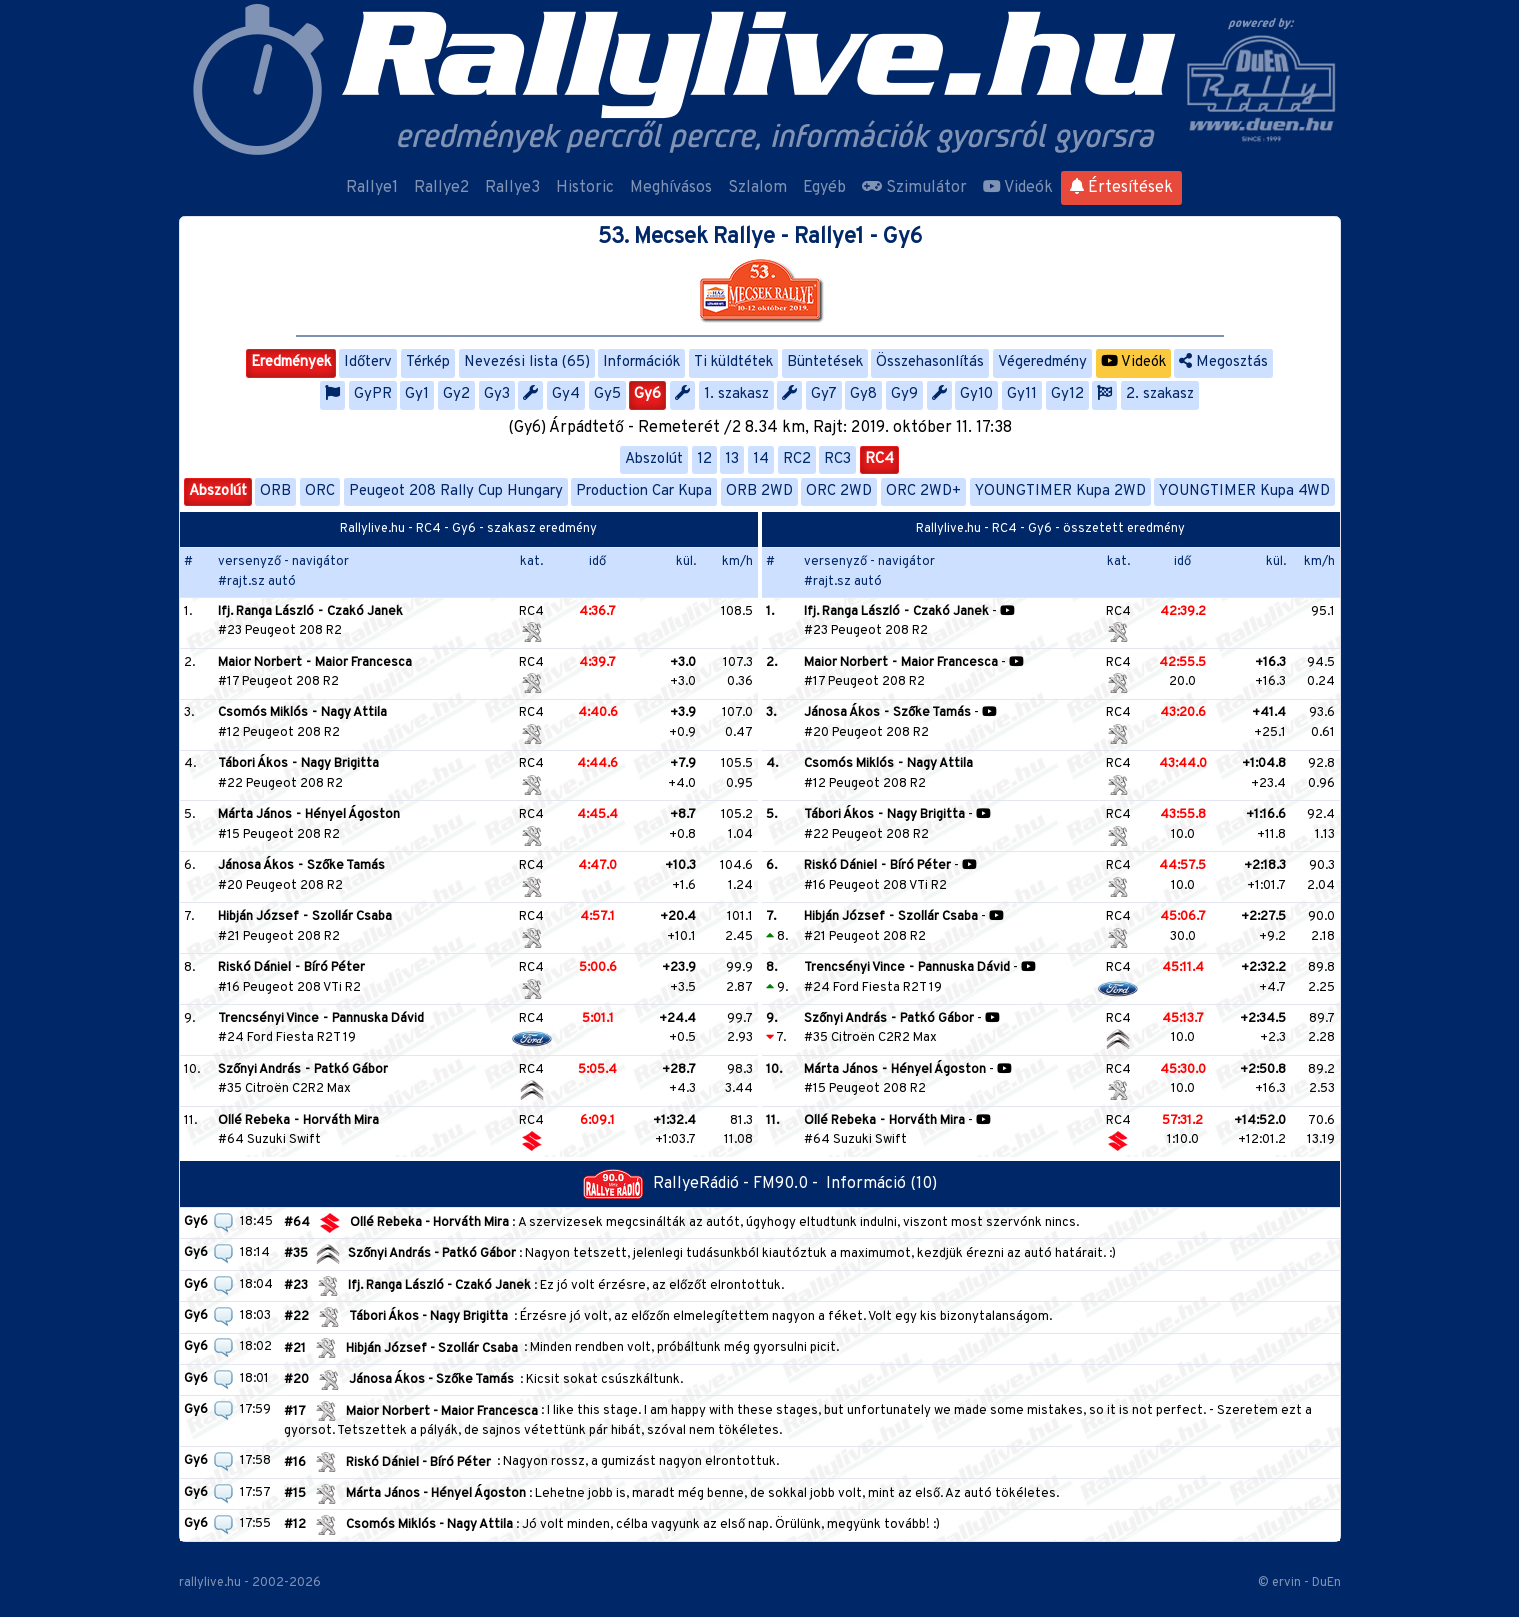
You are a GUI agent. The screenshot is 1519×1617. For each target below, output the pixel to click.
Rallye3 (512, 188)
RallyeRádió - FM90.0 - (704, 1184)
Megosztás (1223, 362)
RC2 (797, 459)
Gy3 (497, 394)
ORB (275, 491)
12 (704, 459)
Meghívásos (671, 188)
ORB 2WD (759, 491)
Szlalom (757, 188)
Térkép (428, 362)
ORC (320, 491)
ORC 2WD (839, 491)
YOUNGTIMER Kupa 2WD (1060, 491)
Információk (641, 362)
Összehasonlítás (930, 362)
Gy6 (647, 394)
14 (761, 459)
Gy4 (566, 394)
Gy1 (417, 394)
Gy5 (607, 394)
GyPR (373, 394)
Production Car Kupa (644, 491)
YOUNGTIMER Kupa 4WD (1244, 491)
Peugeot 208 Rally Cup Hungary (456, 491)
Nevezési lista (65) (527, 362)
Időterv (368, 362)
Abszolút (654, 459)
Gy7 (824, 394)
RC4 (879, 459)
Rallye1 (372, 188)
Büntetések (825, 362)
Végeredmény (1042, 362)
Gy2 (456, 394)
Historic (585, 188)
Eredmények (291, 362)
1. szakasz (736, 394)
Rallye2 (441, 188)
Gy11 (1022, 394)
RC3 (837, 459)
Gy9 (904, 394)
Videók (1018, 188)
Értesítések (1121, 188)
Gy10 (976, 394)
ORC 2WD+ (923, 491)
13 (732, 459)
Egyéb (824, 188)
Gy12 (1067, 394)
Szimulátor (914, 188)
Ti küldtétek (733, 362)
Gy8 (863, 394)
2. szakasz (1160, 394)
